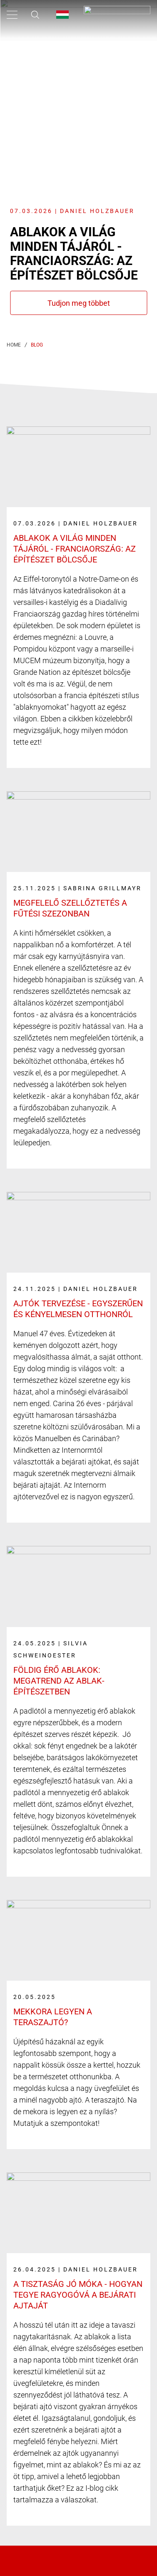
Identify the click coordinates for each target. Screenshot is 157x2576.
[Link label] (78, 592)
